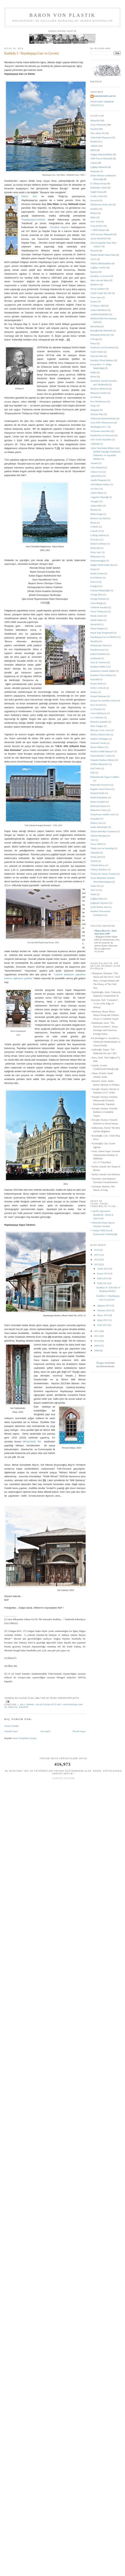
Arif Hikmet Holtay (100, 484)
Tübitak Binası (97, 865)
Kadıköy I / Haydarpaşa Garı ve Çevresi (31, 53)
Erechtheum (96, 577)
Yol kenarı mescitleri (100, 431)
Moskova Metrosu (99, 388)
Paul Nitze (95, 768)
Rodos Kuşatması (98, 797)
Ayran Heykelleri (98, 238)
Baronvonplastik (105, 96)
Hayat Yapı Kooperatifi (101, 632)
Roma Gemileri (98, 801)
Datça (93, 343)
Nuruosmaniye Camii (100, 755)
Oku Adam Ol (97, 133)
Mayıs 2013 (103, 1315)
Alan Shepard (97, 467)
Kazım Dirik (96, 683)
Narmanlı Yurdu (98, 743)
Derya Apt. (95, 552)
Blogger (100, 1362)
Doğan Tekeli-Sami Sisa (102, 564)
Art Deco (94, 488)
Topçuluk (95, 852)
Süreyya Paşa (97, 414)
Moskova (94, 284)
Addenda (94, 443)
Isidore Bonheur (98, 654)
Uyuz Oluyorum (98, 124)
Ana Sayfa (45, 1731)
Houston (94, 250)
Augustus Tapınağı (99, 497)
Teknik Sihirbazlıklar (100, 263)
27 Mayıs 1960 (97, 305)
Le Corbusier (96, 717)
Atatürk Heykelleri (99, 314)
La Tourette (96, 709)
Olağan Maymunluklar (101, 154)
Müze (93, 217)
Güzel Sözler (96, 351)
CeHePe (94, 526)
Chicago (94, 339)
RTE (92, 772)
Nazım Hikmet (97, 747)
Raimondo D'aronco (100, 784)
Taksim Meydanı (98, 835)
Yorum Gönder (11, 1725)
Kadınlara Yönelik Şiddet (102, 670)
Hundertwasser (97, 649)
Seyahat (94, 128)
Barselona (95, 326)
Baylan (93, 509)
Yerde (93, 894)
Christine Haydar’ (59, 227)
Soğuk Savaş (96, 191)
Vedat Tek (95, 886)
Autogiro (94, 501)
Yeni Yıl (94, 890)
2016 (97, 1249)
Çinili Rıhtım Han (99, 907)
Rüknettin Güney (98, 810)
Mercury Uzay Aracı (100, 730)
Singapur (94, 409)
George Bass (96, 594)
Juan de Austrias (98, 662)
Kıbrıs (93, 376)
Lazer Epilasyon (98, 713)
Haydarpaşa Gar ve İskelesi (103, 637)
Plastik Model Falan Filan (103, 254)
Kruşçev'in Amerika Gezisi (103, 700)
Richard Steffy (97, 793)
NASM (94, 397)
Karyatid (94, 679)
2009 (97, 1345)
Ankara (94, 162)
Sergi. (93, 405)
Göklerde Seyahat (99, 607)
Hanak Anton (96, 615)
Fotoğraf (94, 586)
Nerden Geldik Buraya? (101, 751)
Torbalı (93, 861)
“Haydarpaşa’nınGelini (33, 219)
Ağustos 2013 (104, 1305)
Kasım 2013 (103, 1273)
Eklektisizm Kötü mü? (49, 1705)
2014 (97, 1259)
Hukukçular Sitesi (99, 645)
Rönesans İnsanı (98, 806)
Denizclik (95, 548)
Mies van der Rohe (99, 280)
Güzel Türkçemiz (98, 611)
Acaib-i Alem (97, 196)
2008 (97, 1350)
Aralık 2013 (103, 1268)
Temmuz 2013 (104, 1310)
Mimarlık (95, 120)
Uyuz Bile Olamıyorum (101, 422)
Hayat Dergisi (97, 628)
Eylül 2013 (102, 1283)
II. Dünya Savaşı (98, 183)
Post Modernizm (98, 401)
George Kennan (98, 598)
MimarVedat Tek (32, 1441)
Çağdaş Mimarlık (98, 167)
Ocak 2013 (102, 1324)
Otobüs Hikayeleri (99, 764)
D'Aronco (95, 539)
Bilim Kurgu (96, 514)
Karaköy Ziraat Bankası (102, 360)
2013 (97, 1264)
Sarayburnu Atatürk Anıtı (102, 814)
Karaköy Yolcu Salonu (101, 675)
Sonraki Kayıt (11, 1731)
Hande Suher (96, 620)
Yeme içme (95, 297)
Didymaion (95, 556)
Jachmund (95, 658)
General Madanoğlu (100, 590)
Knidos (94, 692)
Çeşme (93, 301)
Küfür (93, 372)
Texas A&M (96, 844)
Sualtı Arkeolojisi (98, 827)
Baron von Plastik (62, 15)
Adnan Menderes (98, 310)
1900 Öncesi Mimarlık (101, 158)
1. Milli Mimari (26, 1705)
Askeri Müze (96, 492)
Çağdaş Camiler (98, 267)
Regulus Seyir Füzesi (100, 789)
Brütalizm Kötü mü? (100, 334)
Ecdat (93, 569)
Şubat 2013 (103, 1320)
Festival (94, 581)
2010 (97, 1340)
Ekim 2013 (102, 1278)
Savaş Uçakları (97, 288)
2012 (97, 1331)
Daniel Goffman (98, 543)
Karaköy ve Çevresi (100, 276)
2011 (97, 1335)
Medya (93, 213)
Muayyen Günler (98, 392)
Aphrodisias (96, 475)
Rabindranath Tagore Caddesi (104, 777)
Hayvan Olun (97, 356)
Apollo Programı (98, 480)
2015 (97, 1254)
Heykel (94, 141)
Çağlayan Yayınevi (99, 902)
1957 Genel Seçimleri (101, 439)
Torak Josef (96, 856)
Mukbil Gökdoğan (99, 738)
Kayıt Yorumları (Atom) (24, 1738)
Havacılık (95, 624)
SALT (93, 259)
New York (95, 221)
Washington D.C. (98, 426)
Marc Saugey (96, 726)
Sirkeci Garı (31, 196)
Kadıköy (24, 1707)
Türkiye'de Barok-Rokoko (103, 418)
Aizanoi (94, 463)
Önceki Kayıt (79, 1731)
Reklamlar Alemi (98, 187)
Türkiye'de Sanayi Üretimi (103, 873)
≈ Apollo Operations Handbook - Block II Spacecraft (101, 1215)
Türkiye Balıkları (98, 869)
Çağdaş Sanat (97, 898)
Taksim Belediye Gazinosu (103, 831)
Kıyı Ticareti (96, 704)
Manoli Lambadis (99, 721)
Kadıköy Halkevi (98, 666)
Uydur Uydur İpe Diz (100, 293)
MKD (93, 150)
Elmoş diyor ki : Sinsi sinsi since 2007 (105, 932)
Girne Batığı (96, 603)
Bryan (93, 522)
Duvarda (94, 200)
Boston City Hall (98, 518)
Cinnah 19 (95, 531)
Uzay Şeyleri (96, 225)
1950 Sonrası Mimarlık (101, 234)
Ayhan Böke (96, 505)
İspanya (94, 271)
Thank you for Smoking (102, 848)
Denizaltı (94, 171)
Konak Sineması (98, 696)
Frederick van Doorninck (102, 347)
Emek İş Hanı (97, 573)
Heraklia (94, 641)
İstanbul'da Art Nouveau (102, 435)
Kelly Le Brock (98, 687)
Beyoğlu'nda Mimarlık (101, 330)
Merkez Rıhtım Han (100, 734)
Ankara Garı (96, 471)
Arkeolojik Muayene (100, 137)
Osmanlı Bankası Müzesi (102, 760)
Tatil (92, 839)
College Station (98, 535)
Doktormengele (98, 560)
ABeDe (94, 145)
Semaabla (95, 818)
